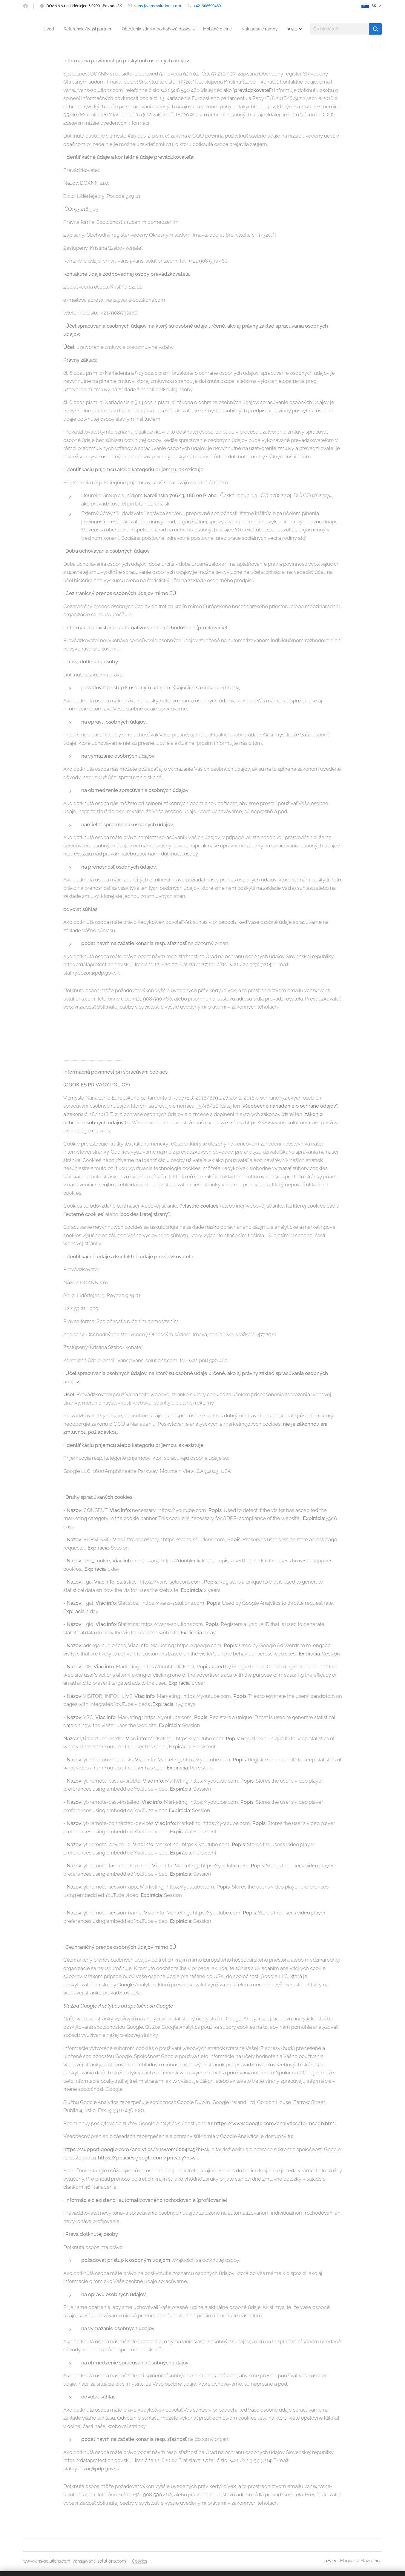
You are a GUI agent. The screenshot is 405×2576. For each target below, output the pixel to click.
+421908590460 (207, 5)
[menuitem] (74, 28)
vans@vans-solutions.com (157, 5)
